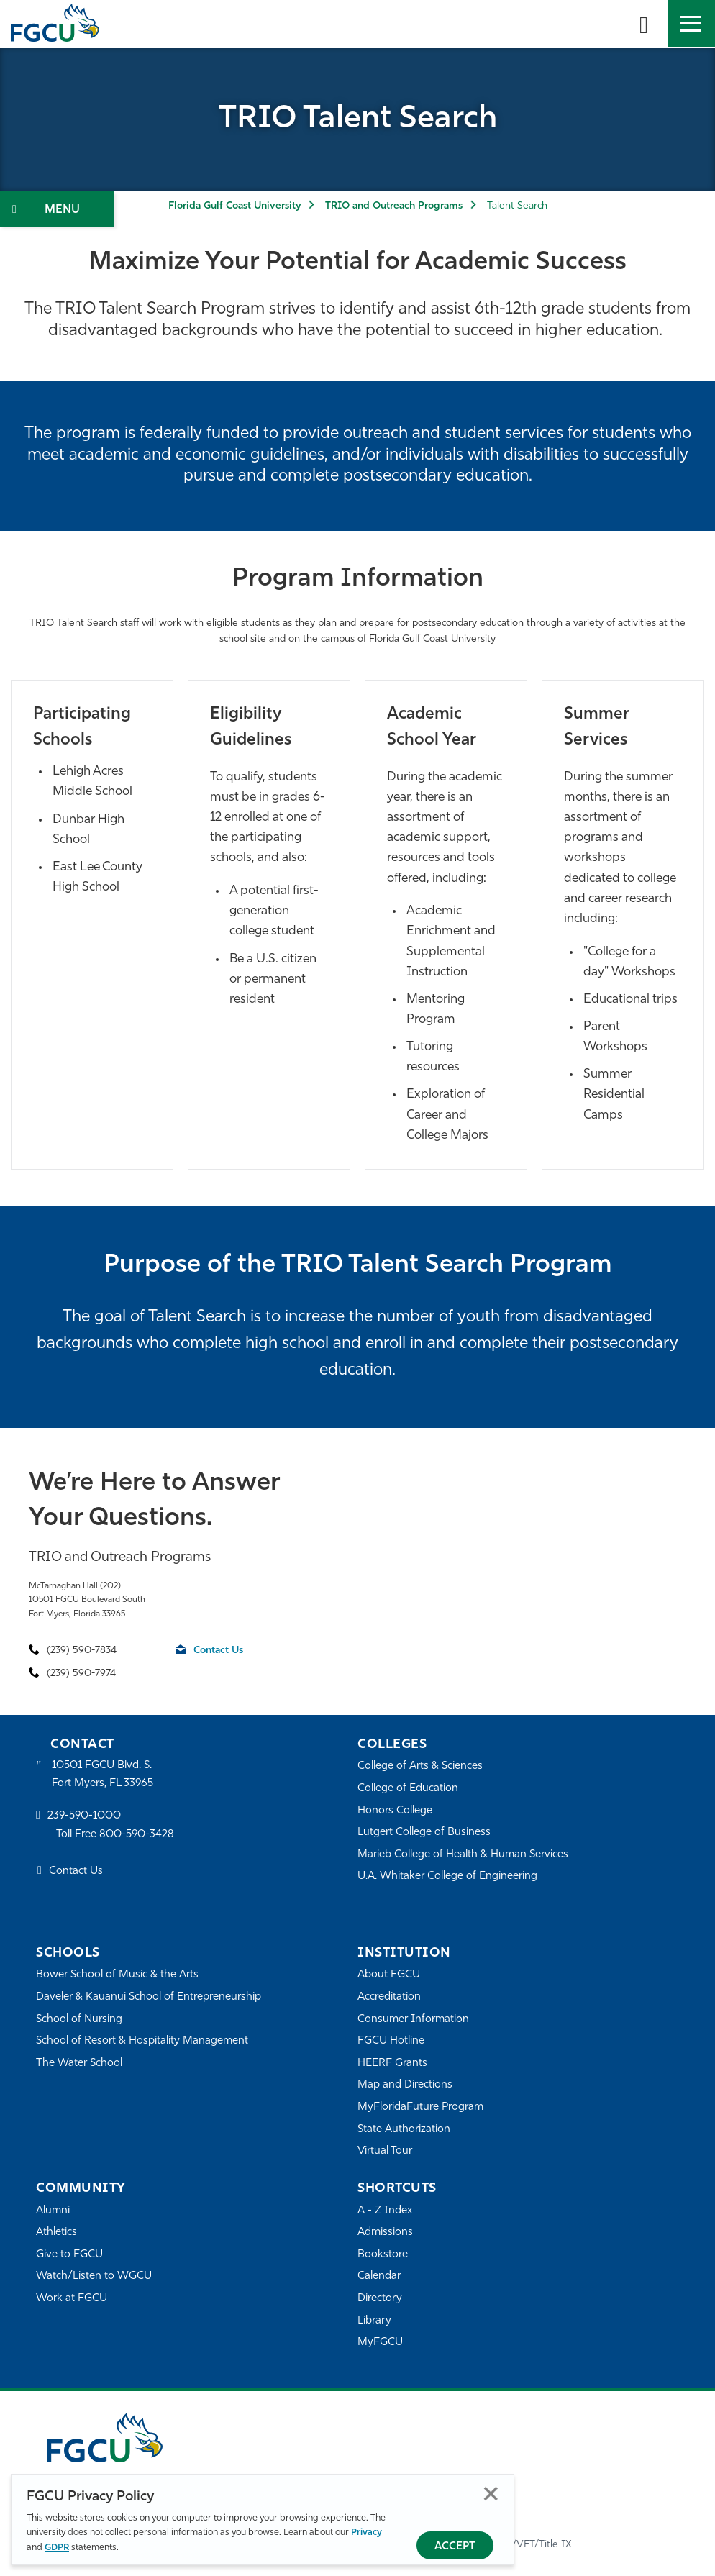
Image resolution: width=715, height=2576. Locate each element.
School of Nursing (79, 2019)
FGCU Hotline (391, 2041)
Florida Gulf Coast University (234, 206)
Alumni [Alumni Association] (53, 2211)
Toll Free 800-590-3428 (115, 1834)
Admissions (385, 2232)
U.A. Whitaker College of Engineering (447, 1876)
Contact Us (218, 1650)
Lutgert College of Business (424, 1832)
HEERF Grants (392, 2063)
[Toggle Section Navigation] (57, 209)
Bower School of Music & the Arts (117, 1975)
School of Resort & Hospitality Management (142, 2041)
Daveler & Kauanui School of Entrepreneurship (148, 1997)
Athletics (56, 2232)
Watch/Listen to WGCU (94, 2276)
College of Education (408, 1788)
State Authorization (404, 2129)
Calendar (379, 2276)
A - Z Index (385, 2211)
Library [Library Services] (374, 2321)
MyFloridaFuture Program (420, 2107)
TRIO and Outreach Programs (394, 206)
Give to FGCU (69, 2254)
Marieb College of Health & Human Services (463, 1854)
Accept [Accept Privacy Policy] (454, 2546)
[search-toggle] (644, 23)
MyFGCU (380, 2342)
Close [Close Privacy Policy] (491, 2494)
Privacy (366, 2532)
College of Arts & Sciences (420, 1766)
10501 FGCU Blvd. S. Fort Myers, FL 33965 (102, 1774)
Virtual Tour (385, 2151)
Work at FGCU (71, 2298)
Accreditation (389, 1997)
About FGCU (389, 1975)
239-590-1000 (84, 1816)
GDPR (57, 2547)
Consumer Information (413, 2019)
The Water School (79, 2063)
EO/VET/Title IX (535, 2544)
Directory (380, 2298)
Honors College (395, 1811)
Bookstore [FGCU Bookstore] (383, 2254)
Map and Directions (405, 2085)
